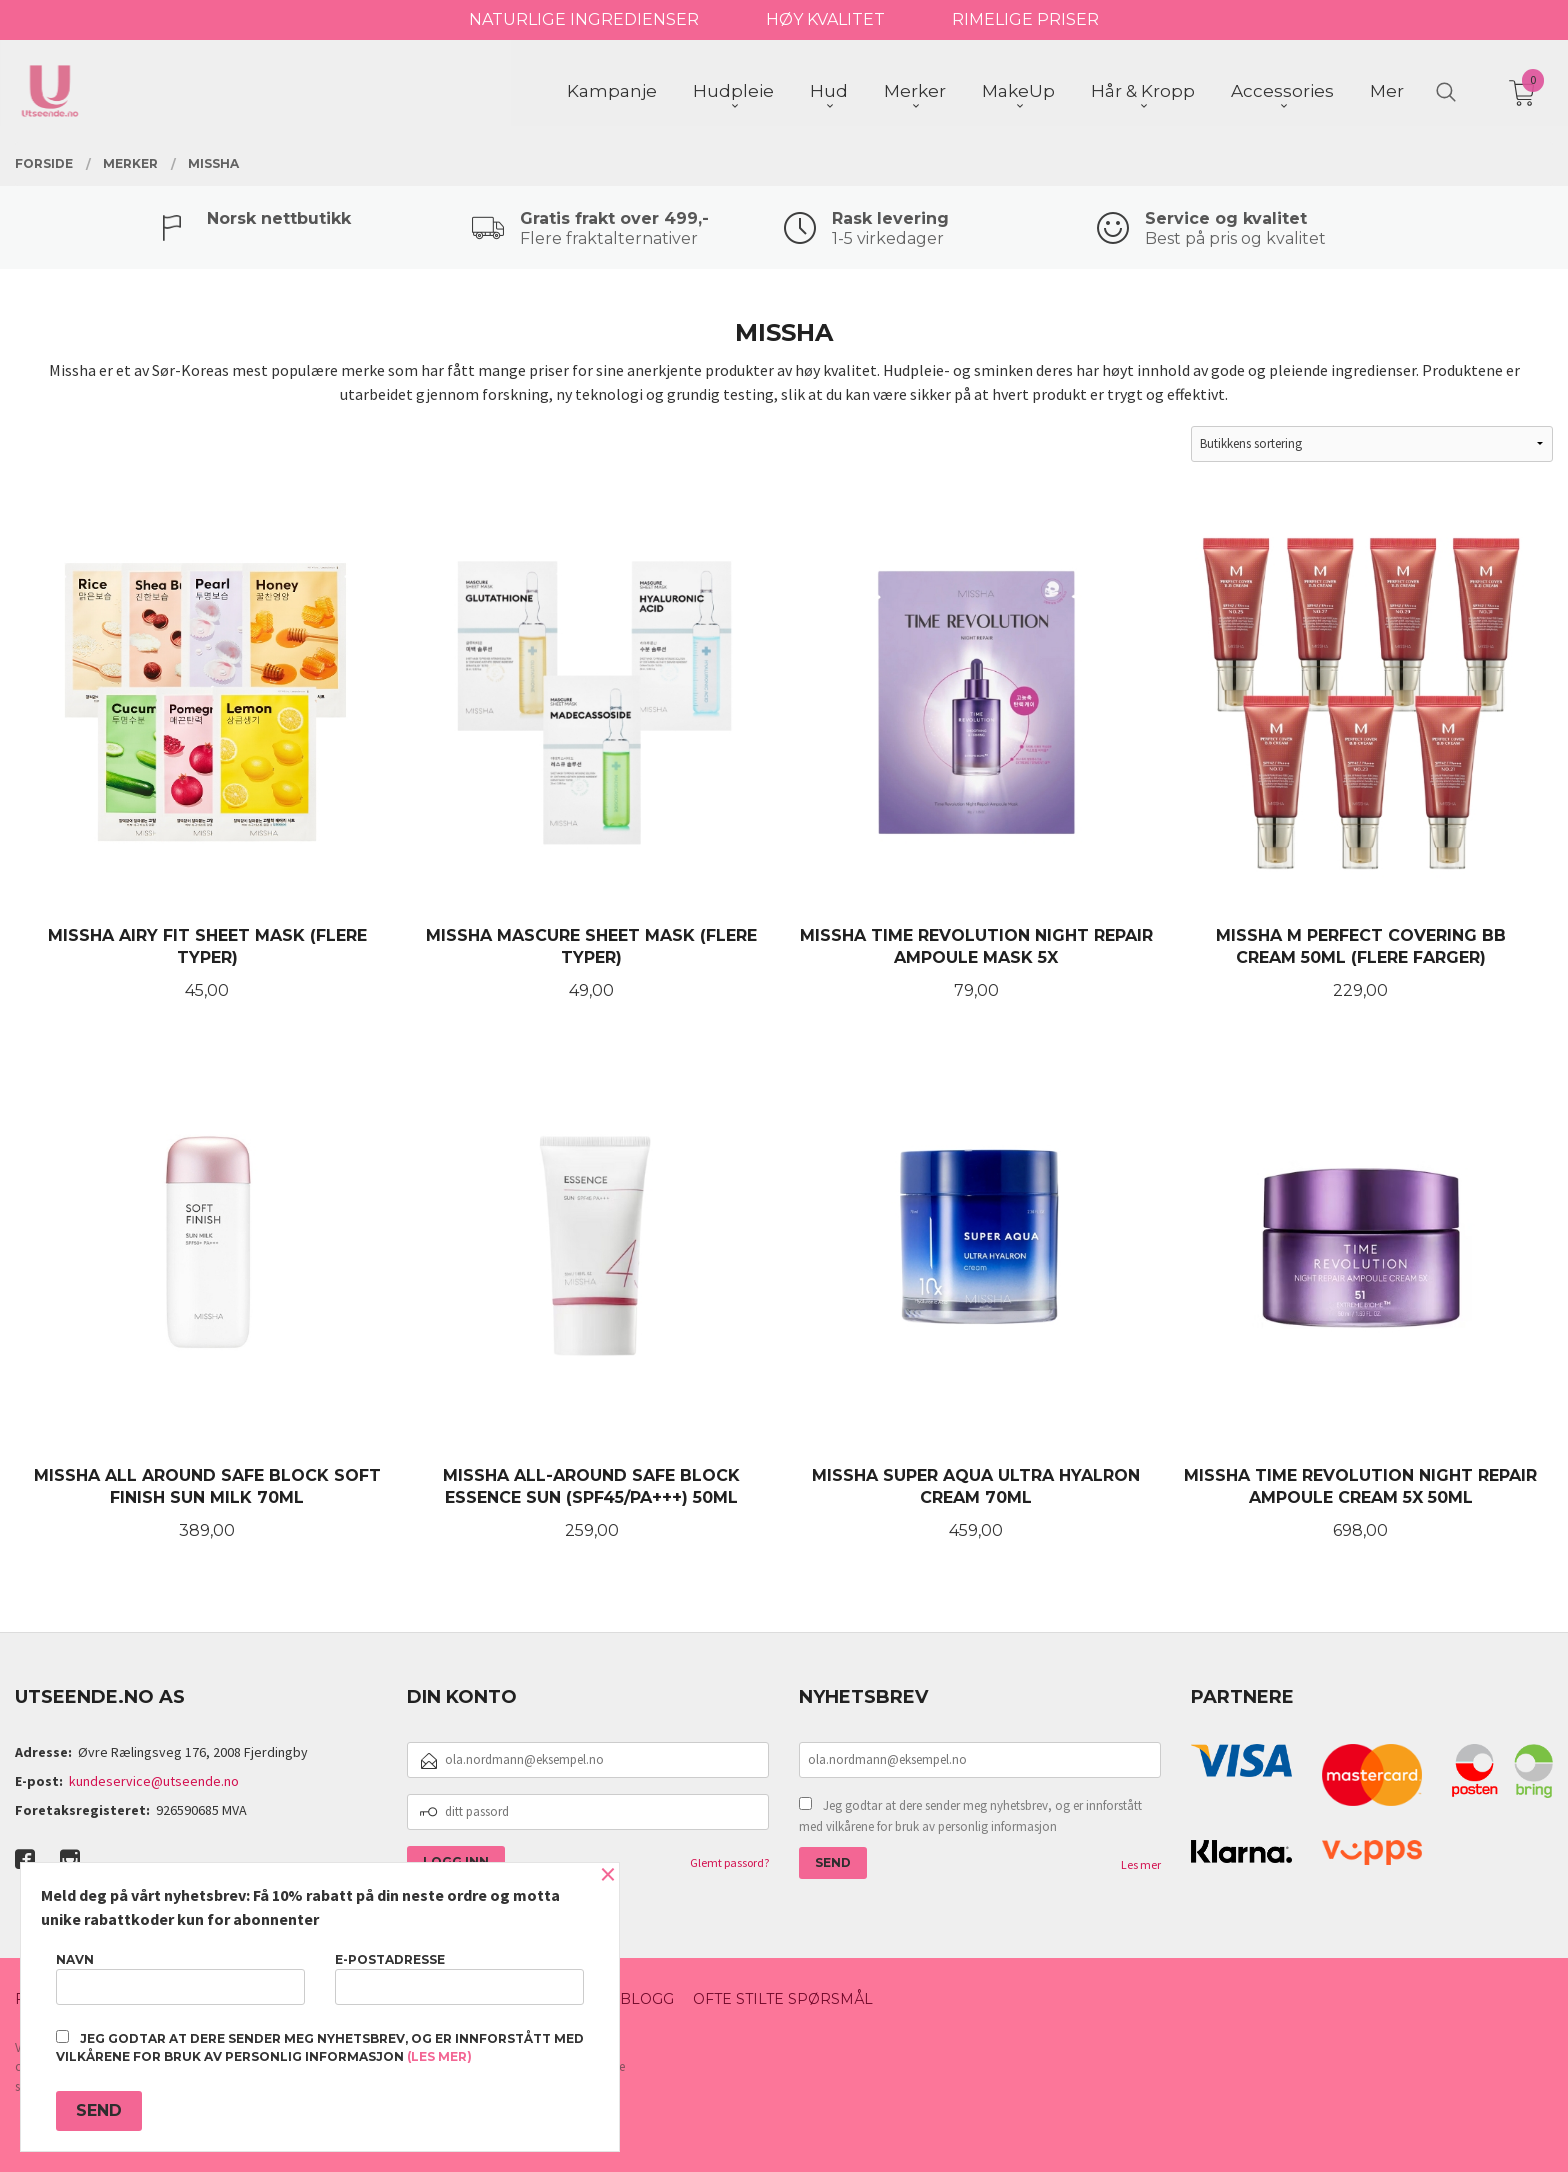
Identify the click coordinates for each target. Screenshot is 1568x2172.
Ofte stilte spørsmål (783, 1999)
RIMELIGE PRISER (1025, 19)
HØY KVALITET (825, 19)
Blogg (647, 1999)
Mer (1387, 91)
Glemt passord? (729, 1862)
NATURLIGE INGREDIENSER (584, 19)
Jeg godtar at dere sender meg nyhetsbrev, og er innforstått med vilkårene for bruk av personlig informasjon (970, 1816)
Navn (180, 1978)
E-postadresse (459, 1978)
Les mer (1141, 1864)
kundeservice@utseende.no (154, 1781)
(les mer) (439, 2056)
